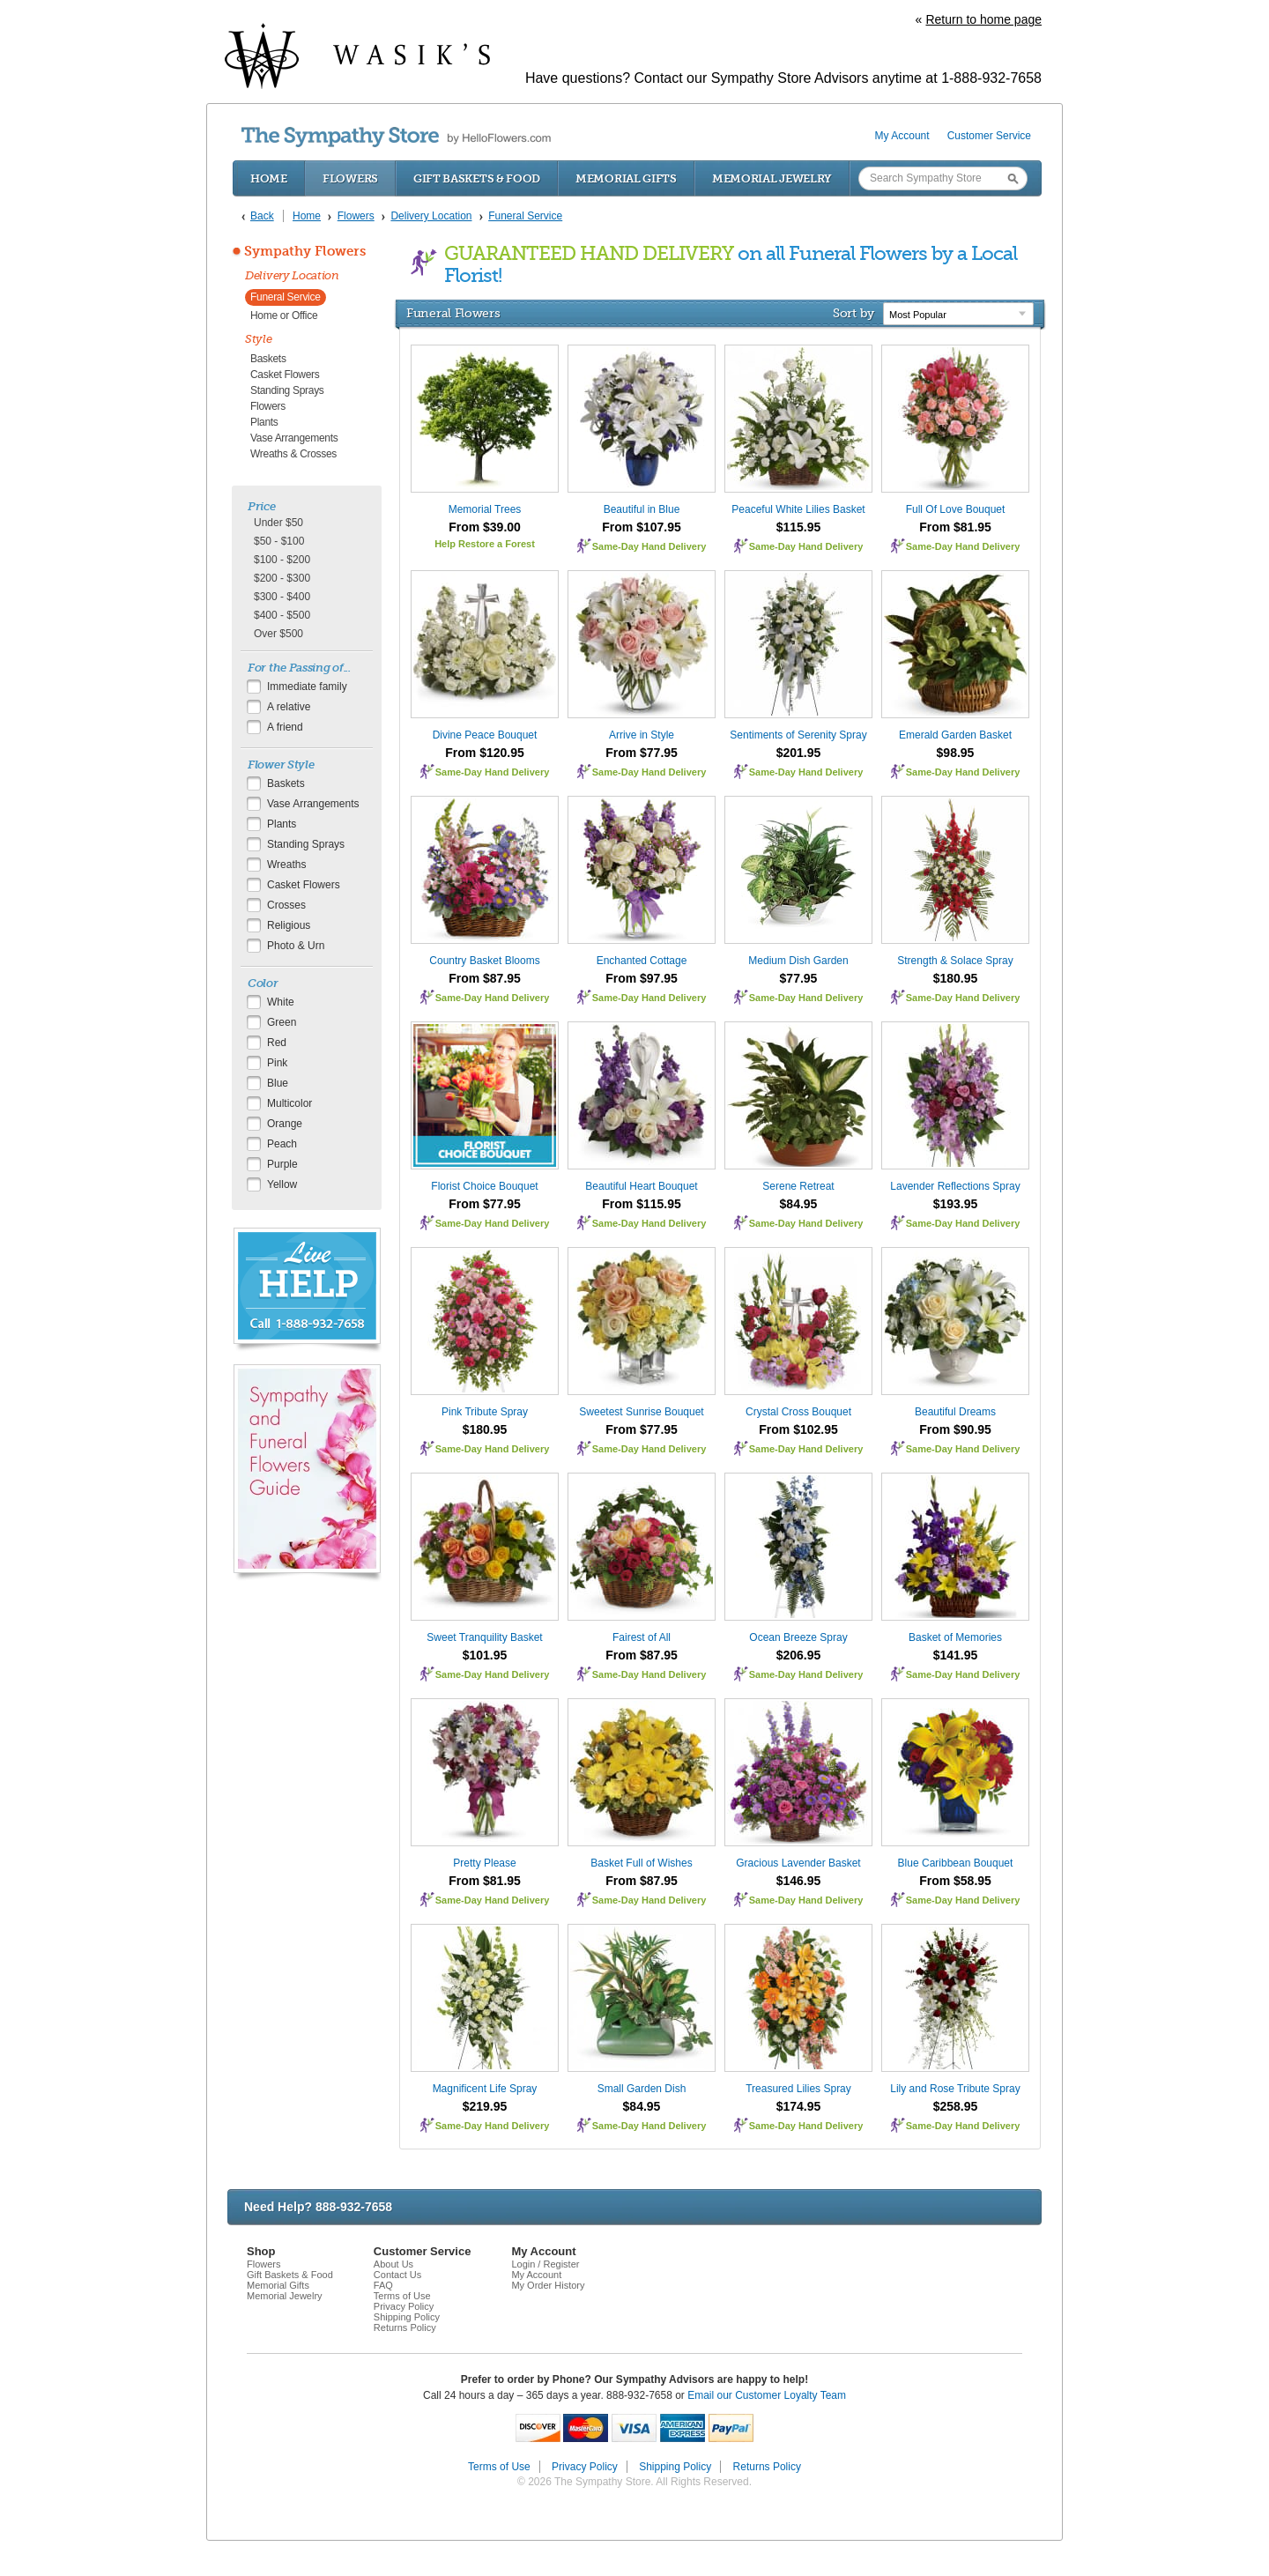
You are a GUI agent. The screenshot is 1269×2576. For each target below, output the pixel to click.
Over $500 (278, 633)
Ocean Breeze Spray (798, 1637)
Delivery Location (292, 275)
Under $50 (278, 522)
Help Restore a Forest (484, 543)
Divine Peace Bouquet (485, 735)
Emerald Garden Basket (955, 735)
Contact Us (397, 2274)
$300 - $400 (282, 596)
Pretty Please (484, 1863)
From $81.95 (955, 527)
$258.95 (955, 2106)
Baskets (268, 359)
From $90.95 (955, 1429)
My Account (902, 136)
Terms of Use (402, 2295)
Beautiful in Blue (642, 509)
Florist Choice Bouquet (484, 1186)
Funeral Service (285, 297)
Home (268, 178)
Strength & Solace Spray (955, 960)
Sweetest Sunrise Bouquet (641, 1412)
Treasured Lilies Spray (798, 2088)
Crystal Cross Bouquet (798, 1412)
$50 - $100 (279, 541)
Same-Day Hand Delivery (649, 546)
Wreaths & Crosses (293, 454)
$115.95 (798, 527)
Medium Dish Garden (798, 960)
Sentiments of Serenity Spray (798, 735)
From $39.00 (485, 527)
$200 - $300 (282, 578)
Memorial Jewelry (772, 178)
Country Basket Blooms (484, 960)
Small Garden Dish (641, 2088)
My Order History (547, 2285)
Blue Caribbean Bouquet (955, 1863)
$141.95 (955, 1655)
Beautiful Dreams (955, 1412)
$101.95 (485, 1655)
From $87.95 (485, 978)
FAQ (383, 2285)
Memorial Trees (485, 509)
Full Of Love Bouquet (956, 509)
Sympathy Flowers (305, 251)
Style (258, 338)
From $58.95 (955, 1881)
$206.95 (798, 1655)
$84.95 (799, 1204)
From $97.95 (641, 978)
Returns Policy (405, 2327)
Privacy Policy (404, 2306)
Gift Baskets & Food (476, 178)
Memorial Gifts (626, 178)
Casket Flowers (285, 374)
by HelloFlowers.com (396, 137)
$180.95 (955, 978)
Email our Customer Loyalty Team (766, 2395)
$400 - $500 (282, 615)
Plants (264, 422)
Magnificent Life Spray (485, 2088)
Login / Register (545, 2264)
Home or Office (283, 315)
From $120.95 (484, 753)
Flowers (350, 178)
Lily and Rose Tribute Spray (955, 2088)
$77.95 (799, 978)
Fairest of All (641, 1637)
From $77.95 (641, 753)
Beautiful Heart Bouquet (641, 1186)
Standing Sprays (287, 390)
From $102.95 (798, 1429)
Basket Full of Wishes (641, 1863)
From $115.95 (641, 1204)
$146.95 (798, 1881)
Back (262, 216)
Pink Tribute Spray (485, 1412)
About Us (393, 2264)
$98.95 (956, 753)
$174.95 (798, 2106)
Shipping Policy (407, 2317)
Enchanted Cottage (642, 960)
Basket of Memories (955, 1637)
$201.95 (798, 753)
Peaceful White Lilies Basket (798, 509)
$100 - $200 (282, 559)
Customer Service (989, 136)
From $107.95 (641, 527)
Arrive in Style (641, 735)
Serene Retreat (798, 1186)
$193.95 (955, 1204)
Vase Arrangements (294, 438)
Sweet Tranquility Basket (484, 1637)
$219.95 (485, 2106)
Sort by (853, 313)
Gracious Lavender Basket (798, 1863)
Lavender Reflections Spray (955, 1186)
